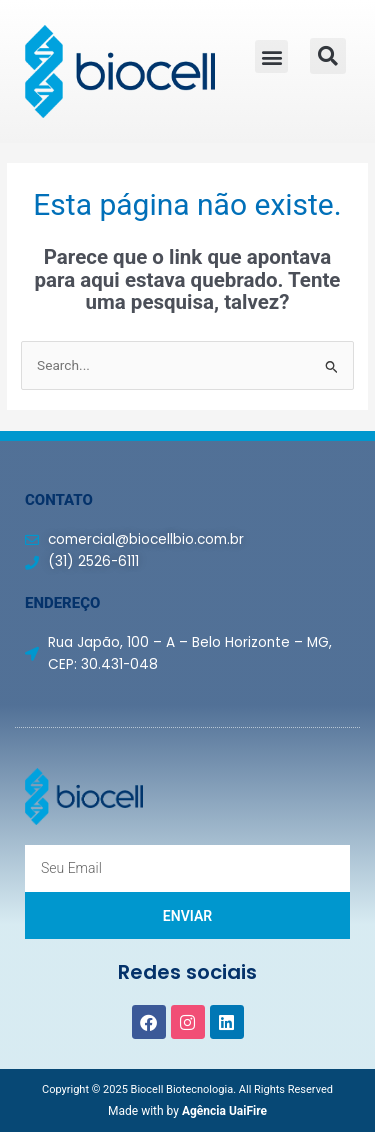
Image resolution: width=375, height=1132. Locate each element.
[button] (271, 56)
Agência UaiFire (224, 1111)
